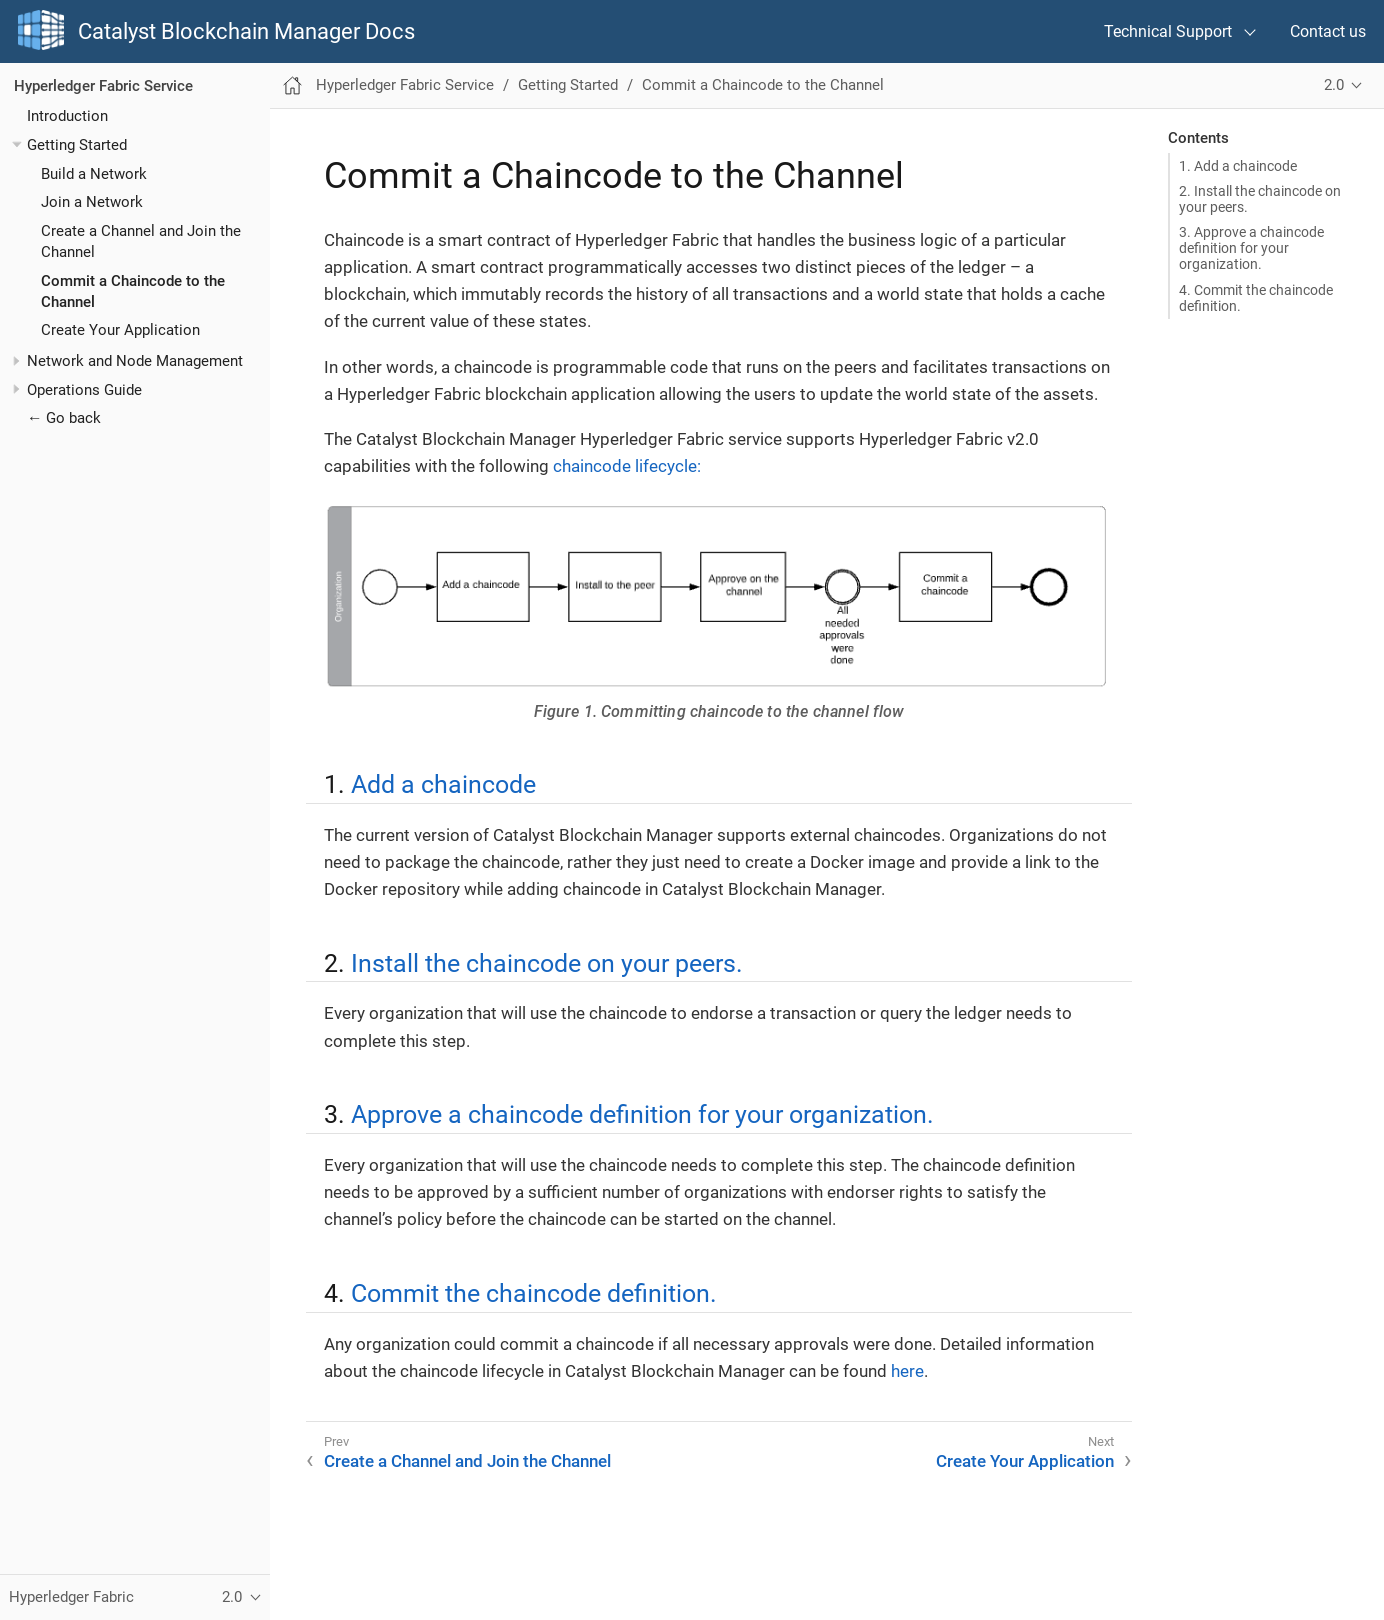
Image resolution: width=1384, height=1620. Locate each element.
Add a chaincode (443, 784)
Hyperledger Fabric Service (103, 86)
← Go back (64, 418)
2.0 (1334, 85)
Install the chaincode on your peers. (547, 963)
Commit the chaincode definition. (534, 1293)
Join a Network (92, 202)
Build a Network (94, 174)
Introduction (67, 116)
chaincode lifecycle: (627, 466)
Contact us (1328, 31)
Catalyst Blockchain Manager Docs (246, 32)
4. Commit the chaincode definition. (1256, 298)
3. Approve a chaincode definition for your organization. (1251, 248)
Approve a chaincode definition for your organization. (642, 1114)
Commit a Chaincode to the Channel (763, 85)
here (907, 1371)
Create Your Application (120, 330)
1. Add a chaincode (1238, 166)
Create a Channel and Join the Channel (467, 1461)
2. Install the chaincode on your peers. (1260, 199)
